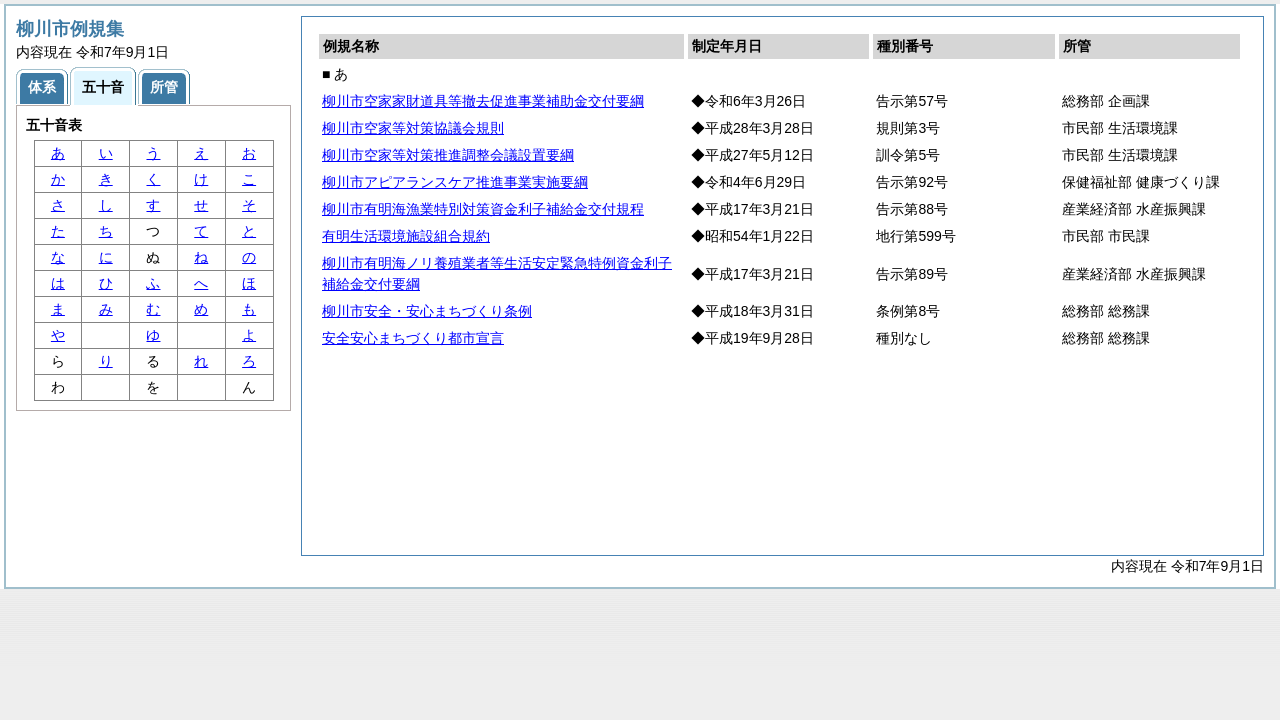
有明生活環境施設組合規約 (406, 236)
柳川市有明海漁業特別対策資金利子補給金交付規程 (483, 209)
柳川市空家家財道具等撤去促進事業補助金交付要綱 (483, 101)
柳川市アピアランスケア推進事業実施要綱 (455, 182)
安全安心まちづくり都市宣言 (413, 338)
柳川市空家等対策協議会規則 (413, 128)
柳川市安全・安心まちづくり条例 (427, 311)
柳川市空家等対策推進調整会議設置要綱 (448, 155)
